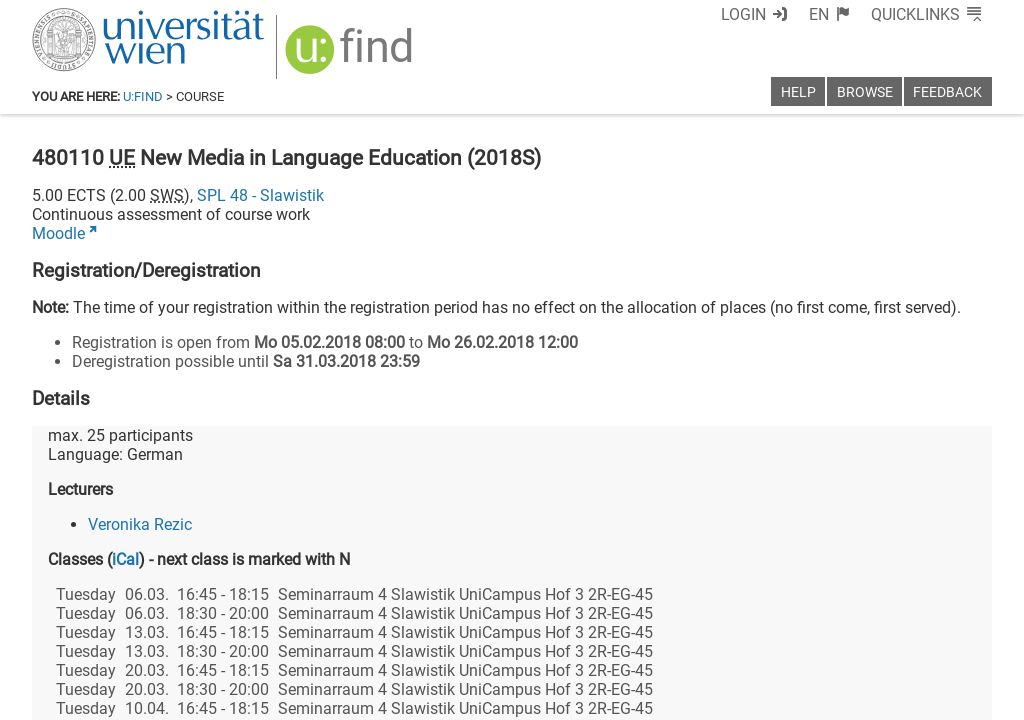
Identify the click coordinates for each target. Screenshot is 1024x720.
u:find (143, 96)
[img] (351, 56)
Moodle (58, 233)
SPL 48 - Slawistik (260, 195)
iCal (125, 559)
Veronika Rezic (140, 524)
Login (743, 14)
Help (798, 92)
